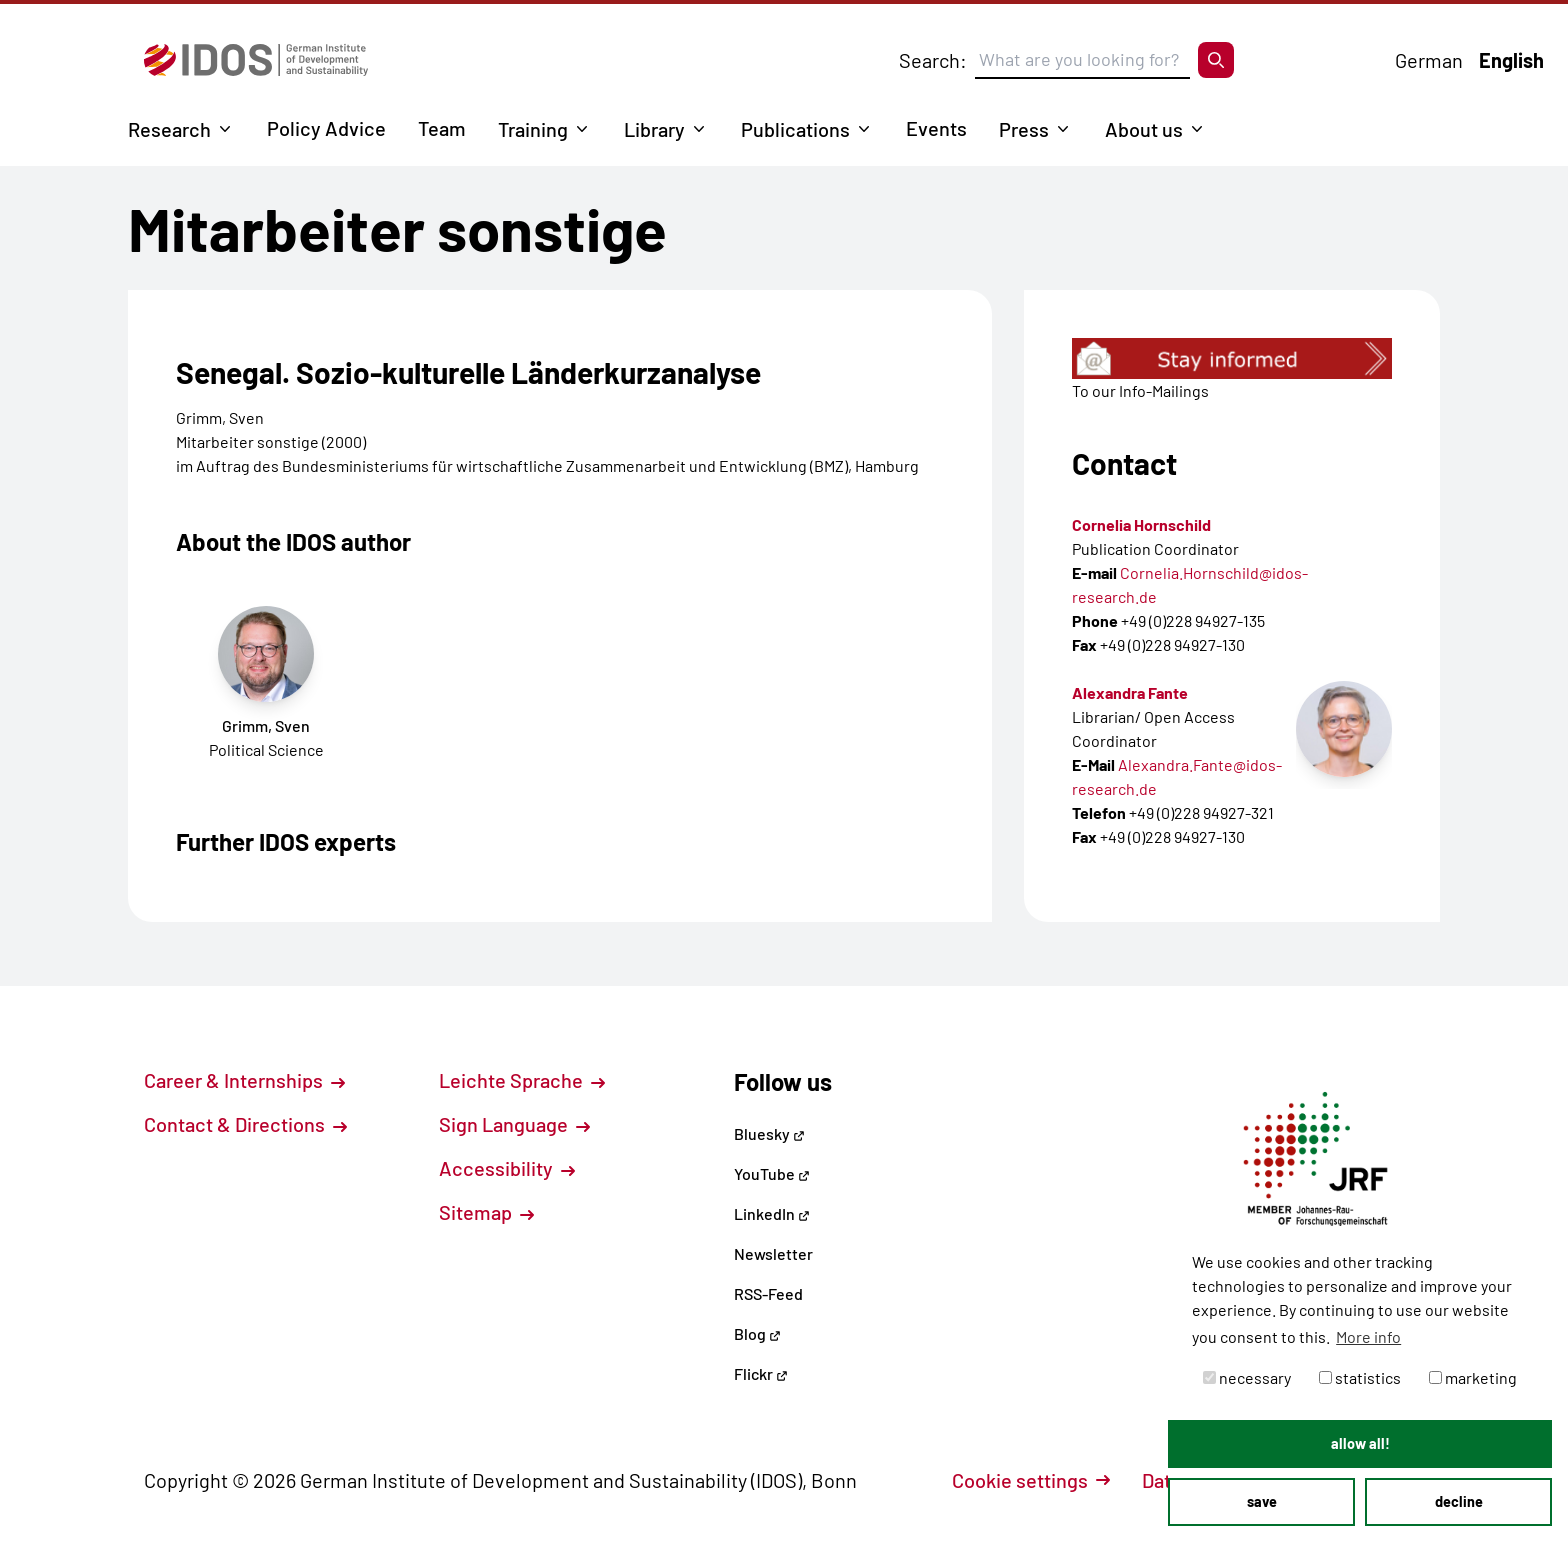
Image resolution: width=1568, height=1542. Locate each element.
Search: (933, 60)
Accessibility (507, 1168)
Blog (757, 1333)
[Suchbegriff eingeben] (1082, 60)
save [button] (1262, 1501)
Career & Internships (244, 1080)
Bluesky (769, 1133)
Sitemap (486, 1212)
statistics (1360, 1377)
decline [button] (1459, 1501)
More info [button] (1368, 1336)
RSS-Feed (768, 1293)
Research (169, 129)
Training (533, 129)
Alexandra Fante (1130, 692)
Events (936, 128)
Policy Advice (326, 128)
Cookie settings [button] (1031, 1480)
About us (1144, 129)
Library (654, 129)
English (1511, 60)
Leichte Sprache (522, 1080)
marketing (1473, 1377)
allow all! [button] (1360, 1443)
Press (1024, 129)
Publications (795, 129)
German (1429, 60)
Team (442, 128)
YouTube (772, 1173)
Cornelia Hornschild (1141, 524)
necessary (1247, 1377)
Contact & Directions (245, 1124)
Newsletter (773, 1253)
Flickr (761, 1373)
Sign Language (514, 1124)
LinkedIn (772, 1213)
